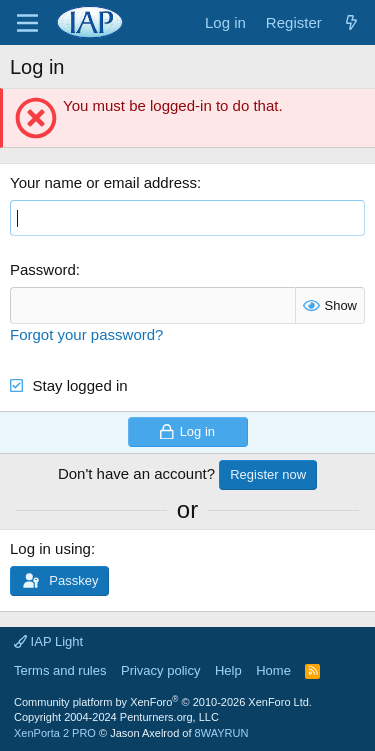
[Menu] (27, 23)
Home (273, 670)
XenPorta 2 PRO (55, 733)
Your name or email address (103, 182)
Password (43, 269)
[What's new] (351, 22)
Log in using (50, 548)
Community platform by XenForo (163, 702)
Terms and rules (60, 670)
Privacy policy (160, 670)
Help (228, 670)
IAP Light (48, 641)
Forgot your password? (86, 334)
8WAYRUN (222, 733)
